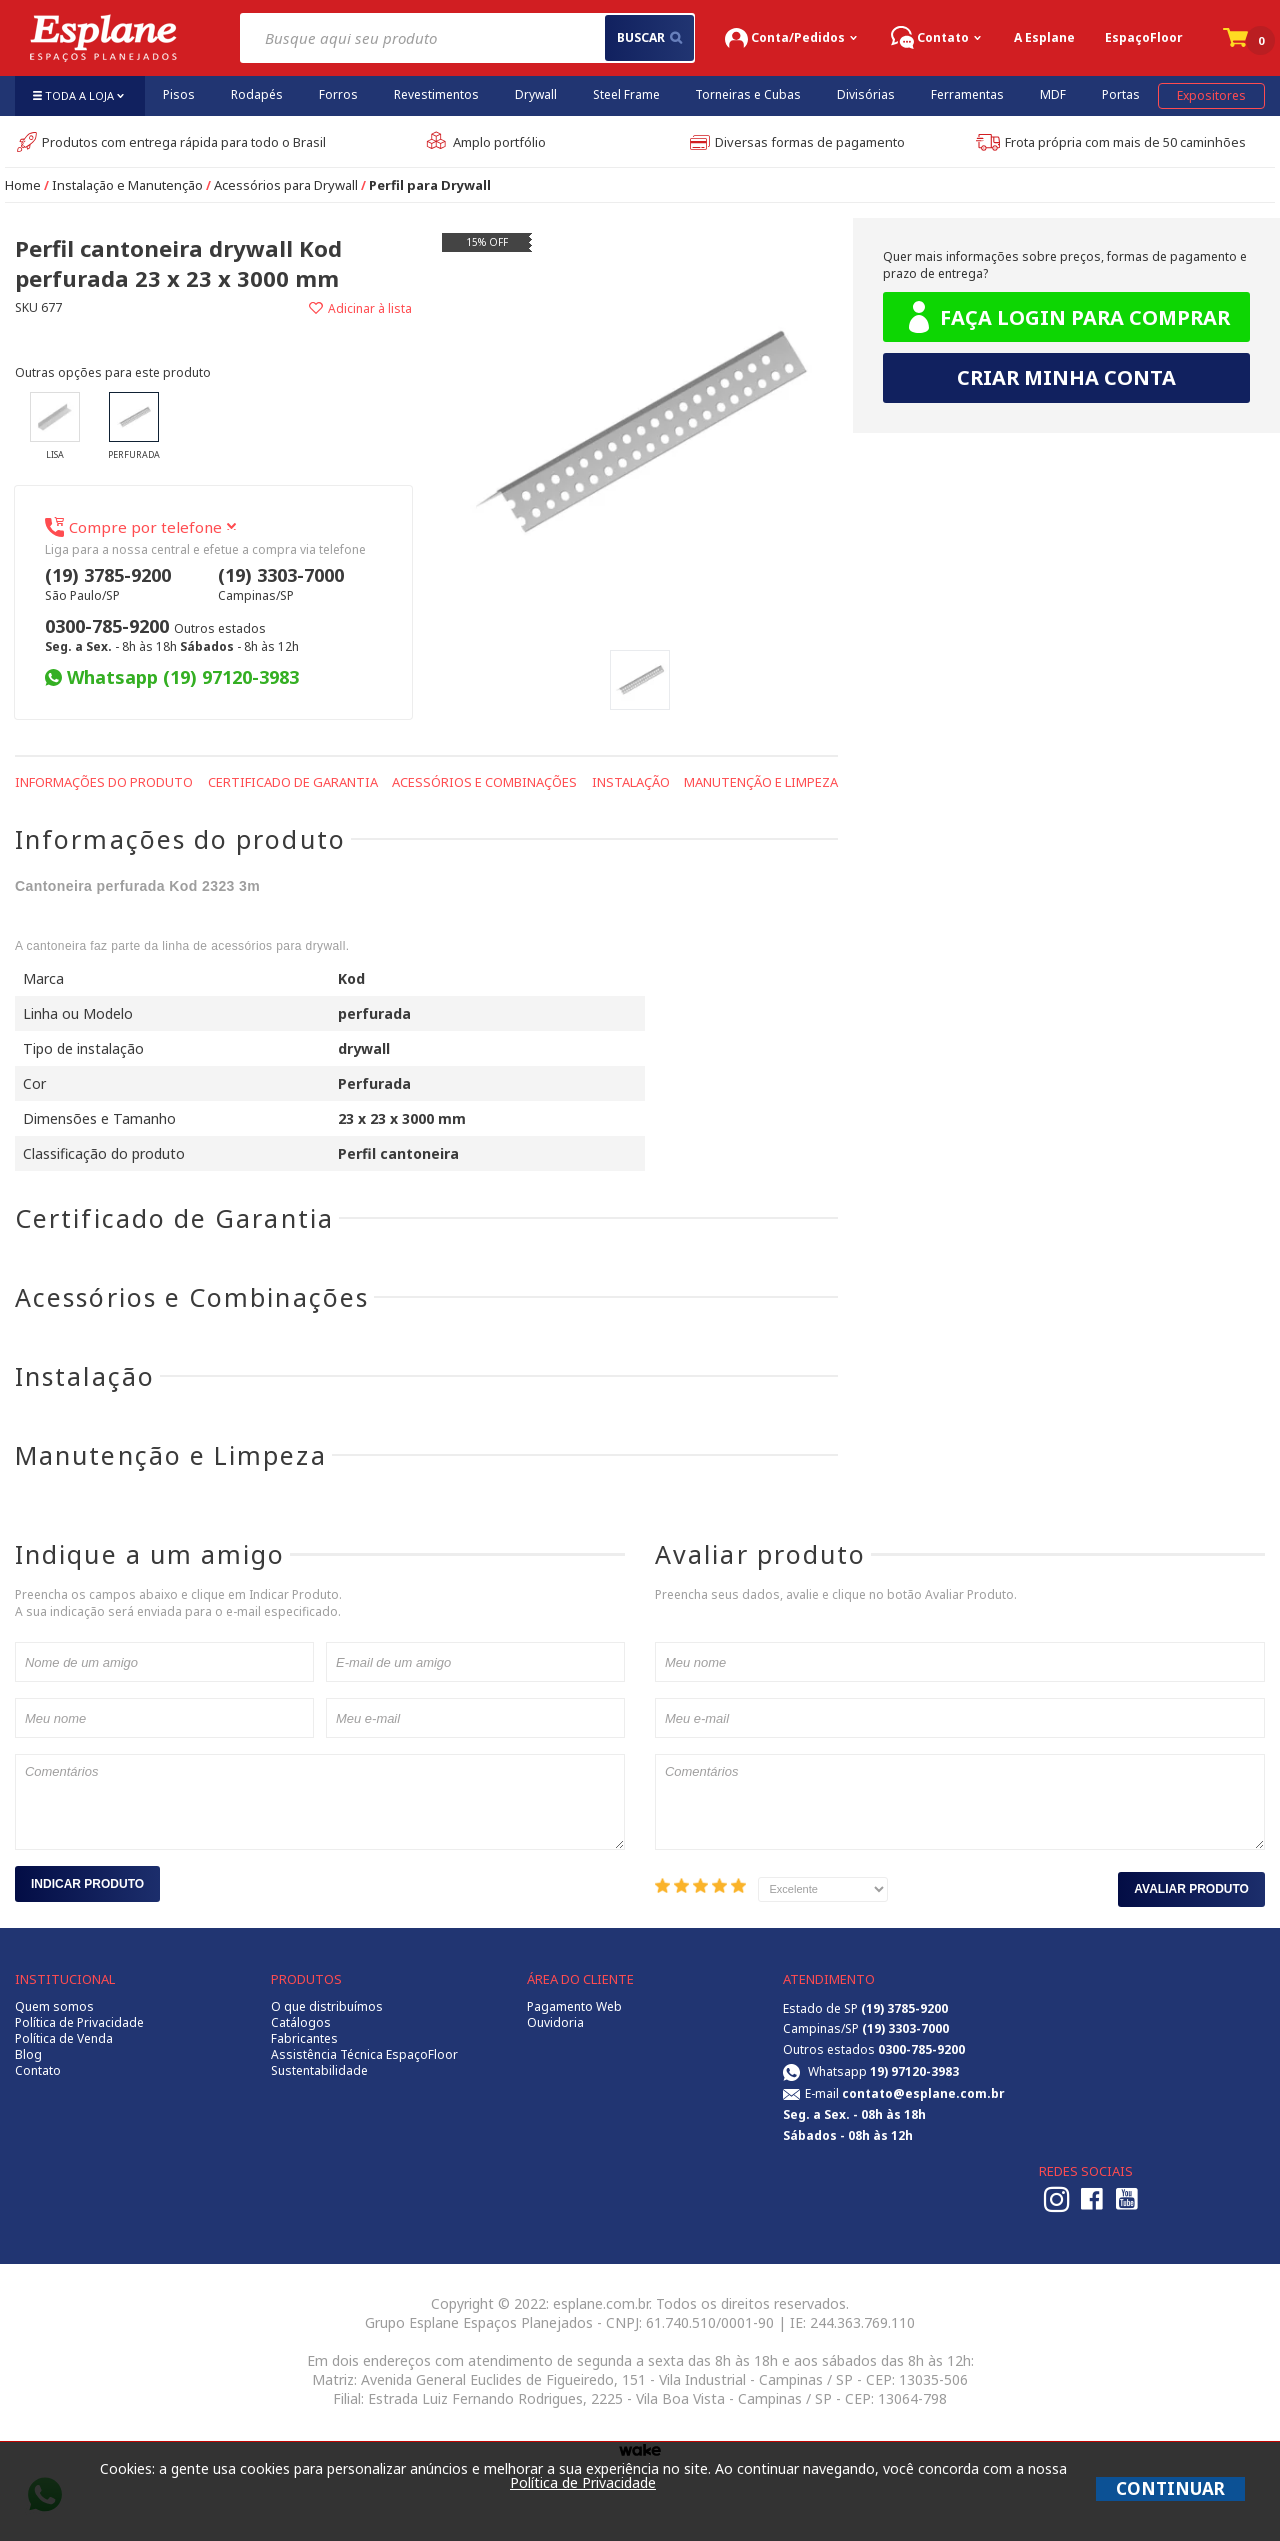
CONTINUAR (1170, 2488)
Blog (28, 2055)
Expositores (1211, 95)
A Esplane (1044, 37)
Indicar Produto (87, 1884)
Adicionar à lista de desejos (312, 308)
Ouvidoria (555, 2023)
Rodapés (257, 94)
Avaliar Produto (1191, 1889)
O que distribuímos (327, 2007)
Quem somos (54, 2007)
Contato (38, 2071)
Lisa (55, 426)
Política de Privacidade (79, 2023)
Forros (338, 94)
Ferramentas (967, 94)
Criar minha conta (1066, 377)
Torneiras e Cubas (748, 94)
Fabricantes (304, 2039)
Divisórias (866, 94)
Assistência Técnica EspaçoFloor (364, 2055)
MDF (1053, 94)
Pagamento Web (574, 2007)
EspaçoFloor (1144, 37)
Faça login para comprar (1066, 318)
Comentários (320, 1802)
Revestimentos (436, 94)
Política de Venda (64, 2039)
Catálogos (301, 2023)
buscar (649, 37)
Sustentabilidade (319, 2071)
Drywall (536, 94)
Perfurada (134, 426)
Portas (1121, 94)
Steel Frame (626, 94)
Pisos (179, 94)
